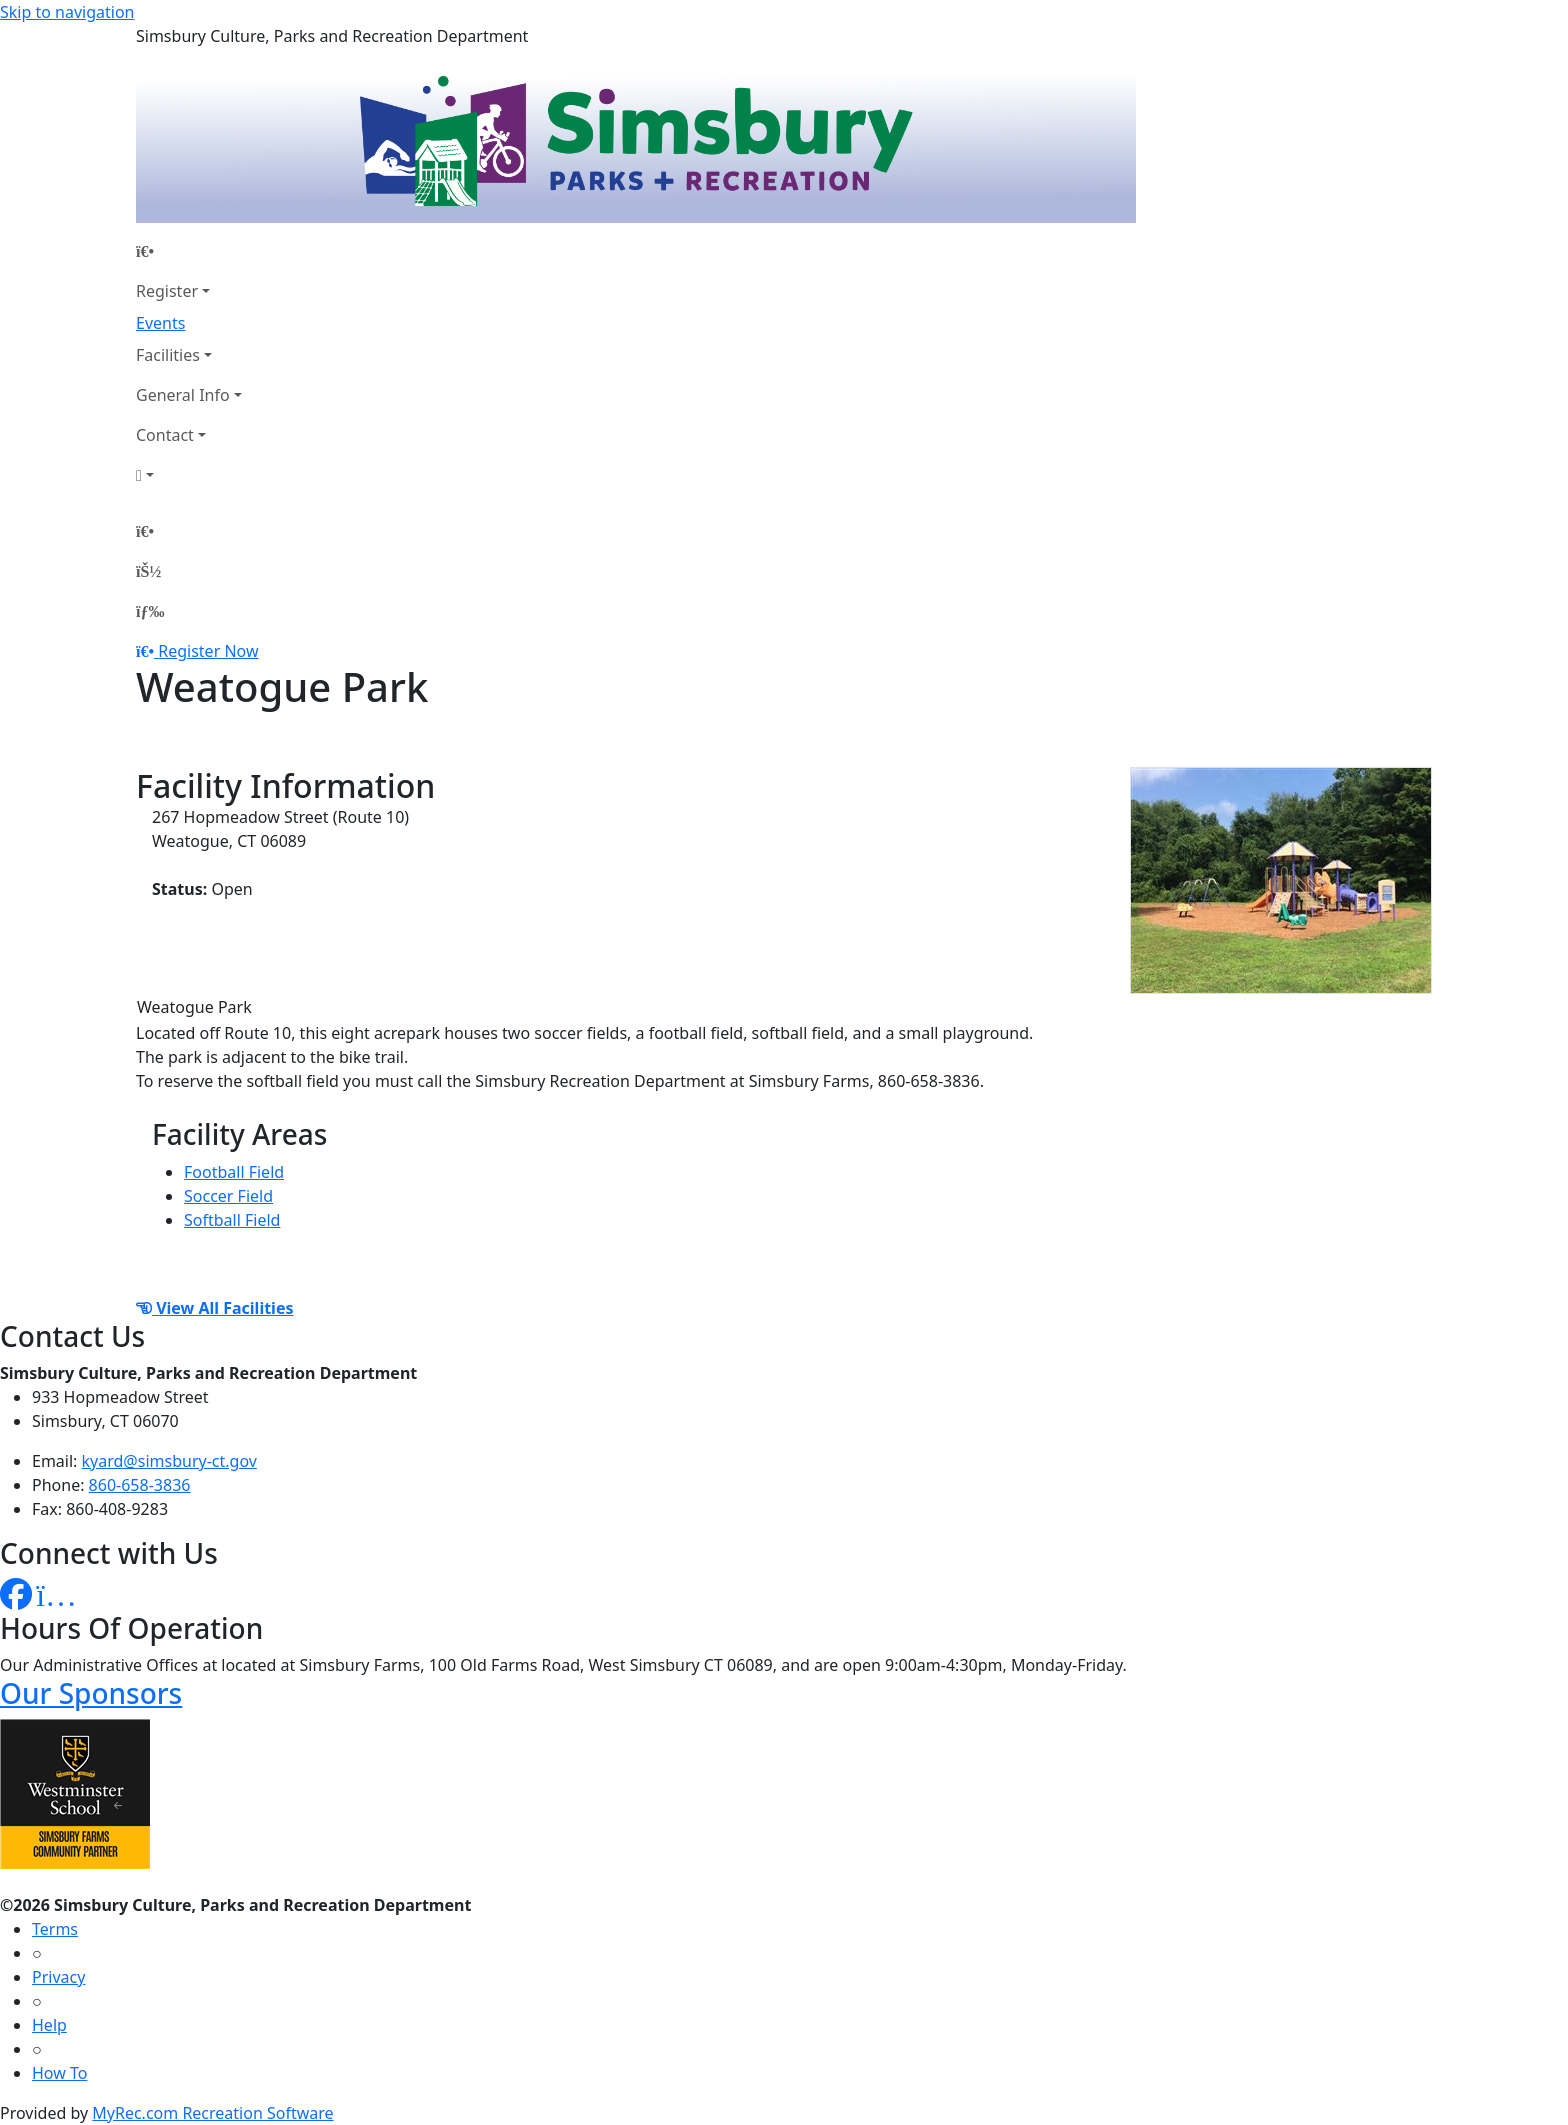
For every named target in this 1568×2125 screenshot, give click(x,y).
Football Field (234, 1172)
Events (160, 323)
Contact (165, 435)
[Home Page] (189, 251)
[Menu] (150, 611)
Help (49, 2025)
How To (59, 2073)
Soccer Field (228, 1196)
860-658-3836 (140, 1485)
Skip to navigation (67, 12)
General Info (183, 395)
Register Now (208, 651)
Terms (55, 1929)
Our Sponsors (91, 1693)
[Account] (189, 475)
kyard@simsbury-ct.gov (169, 1461)
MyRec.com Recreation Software (212, 2113)
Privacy (58, 1977)
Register (167, 291)
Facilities (168, 355)
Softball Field (232, 1220)
